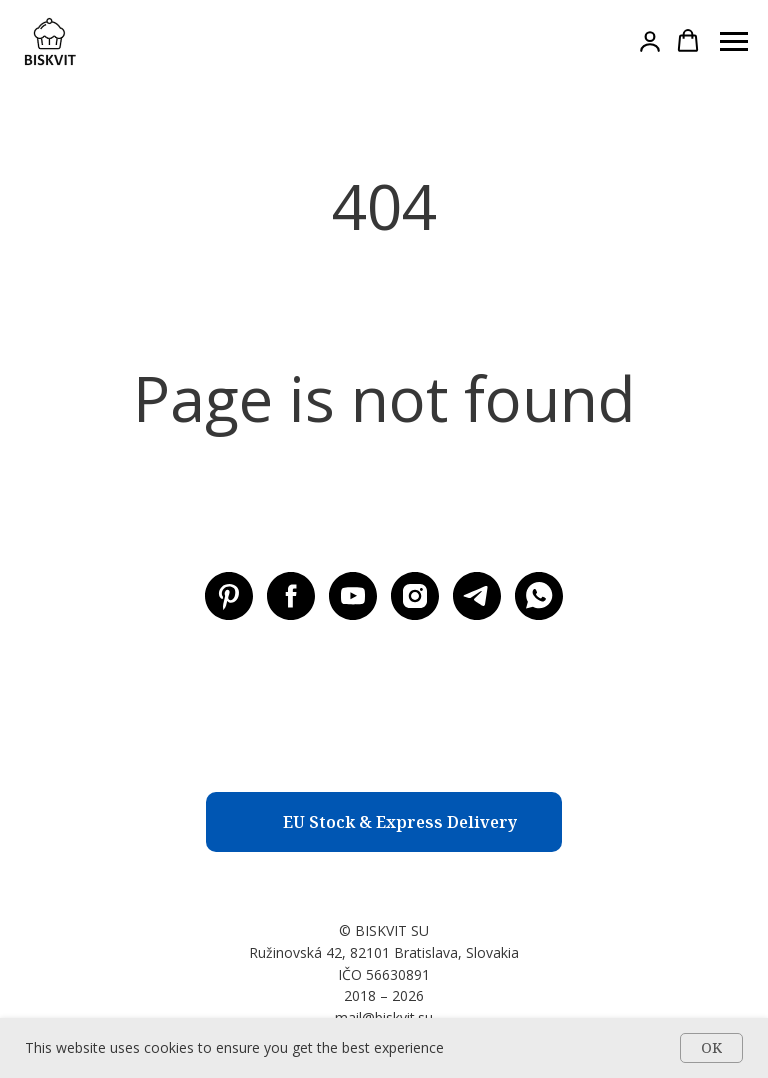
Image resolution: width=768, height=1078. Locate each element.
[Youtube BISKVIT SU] (353, 596)
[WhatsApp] (539, 596)
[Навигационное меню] (734, 42)
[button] (650, 41)
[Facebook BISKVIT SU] (291, 596)
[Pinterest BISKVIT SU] (229, 596)
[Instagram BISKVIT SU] (415, 596)
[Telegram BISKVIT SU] (477, 596)
